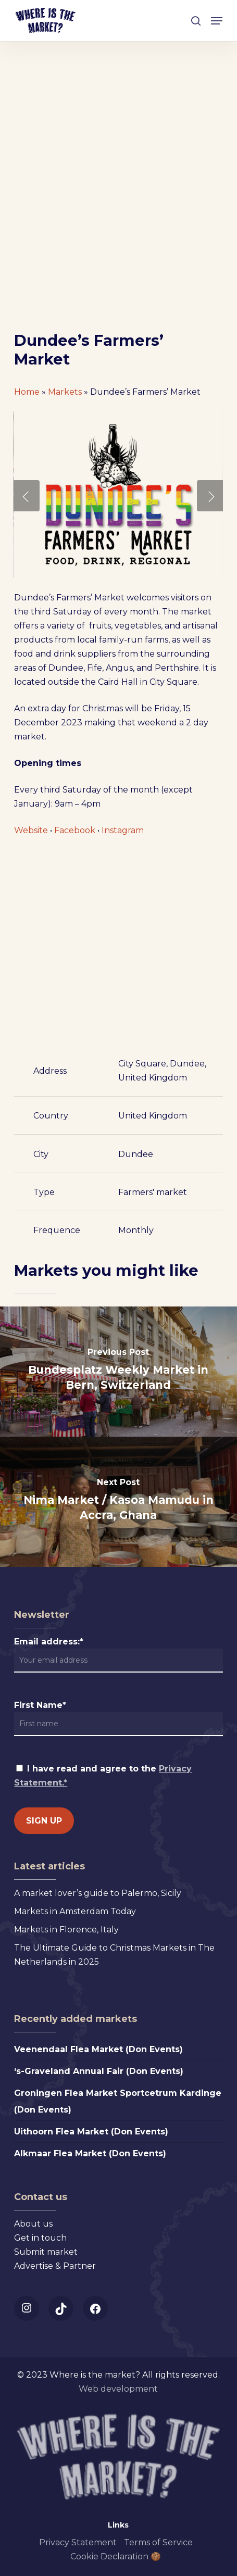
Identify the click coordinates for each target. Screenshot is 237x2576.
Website (31, 830)
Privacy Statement (78, 2542)
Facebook (74, 830)
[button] (216, 21)
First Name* (40, 1705)
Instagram (123, 830)
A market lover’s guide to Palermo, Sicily (97, 1893)
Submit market (46, 2252)
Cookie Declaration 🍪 (115, 2556)
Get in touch (40, 2238)
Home (27, 392)
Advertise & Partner (55, 2266)
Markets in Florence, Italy (66, 1929)
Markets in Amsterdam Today (75, 1911)
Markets (65, 392)
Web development (118, 2389)
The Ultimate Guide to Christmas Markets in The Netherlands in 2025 (114, 1955)
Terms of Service (158, 2542)
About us (33, 2224)
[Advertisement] (118, 207)
